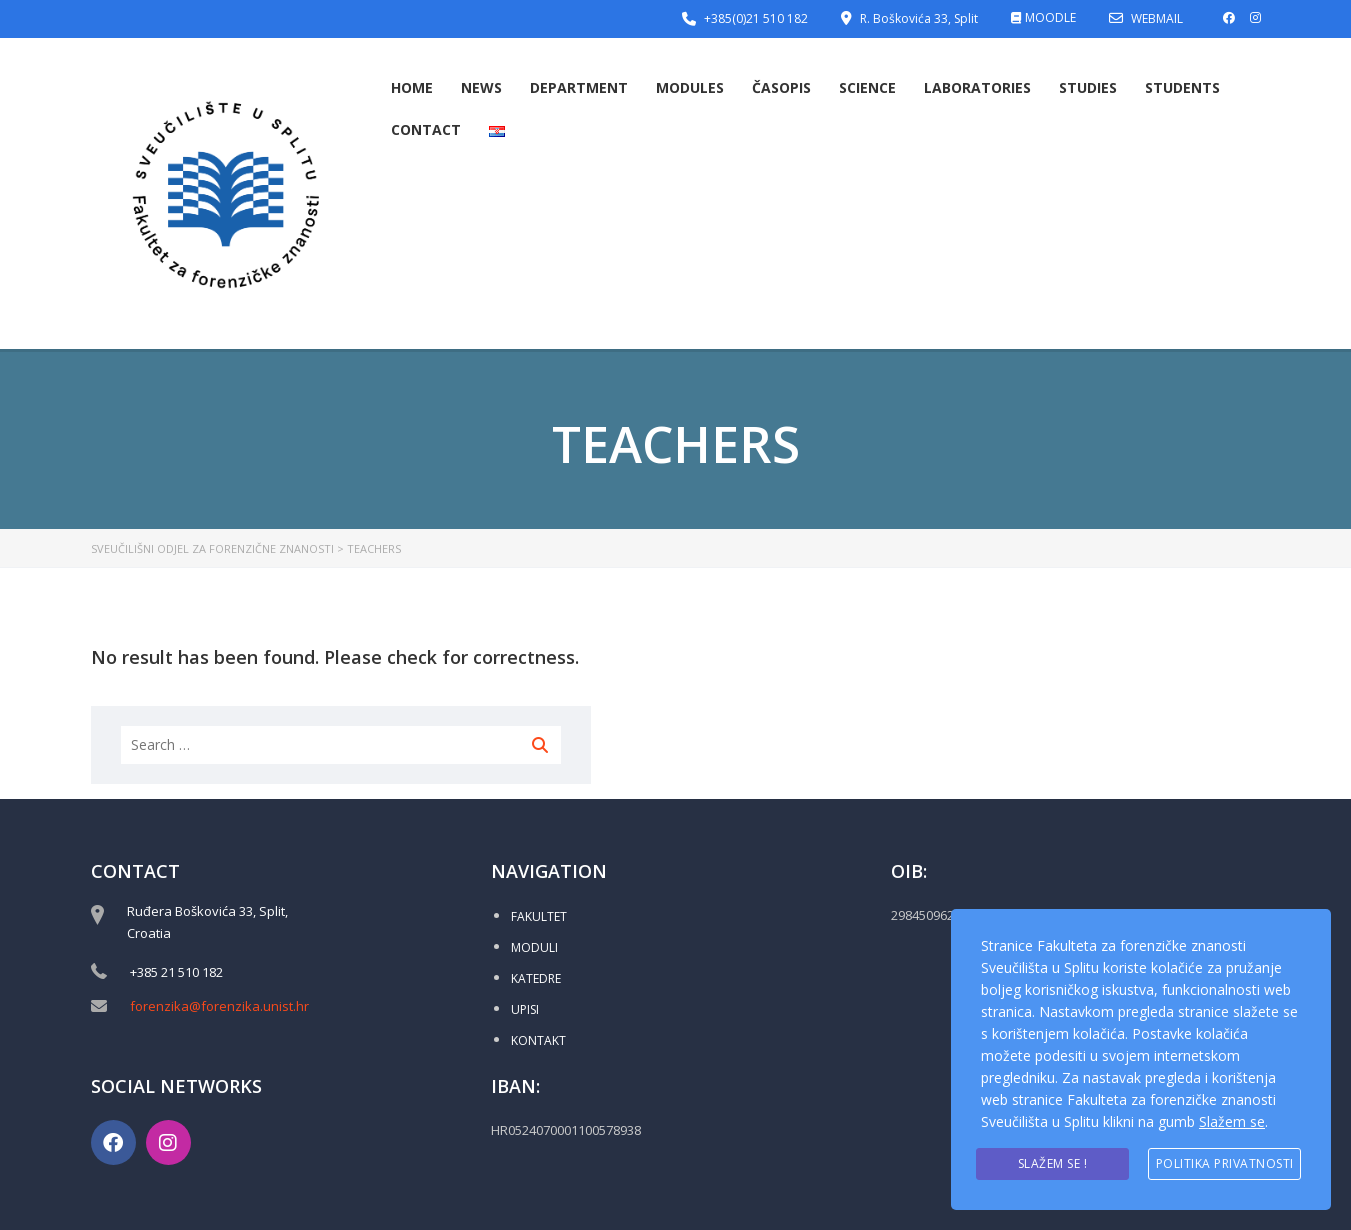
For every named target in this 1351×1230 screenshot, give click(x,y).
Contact (426, 129)
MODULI (534, 947)
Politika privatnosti (1225, 1163)
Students (1182, 87)
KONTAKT (538, 1040)
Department (579, 87)
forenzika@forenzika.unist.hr (219, 1006)
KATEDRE (536, 978)
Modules (690, 87)
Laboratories (977, 87)
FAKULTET (539, 916)
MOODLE (1050, 17)
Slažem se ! (1053, 1163)
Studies (1088, 87)
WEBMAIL (1157, 18)
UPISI (525, 1009)
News (481, 87)
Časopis (781, 87)
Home (412, 87)
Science (867, 87)
